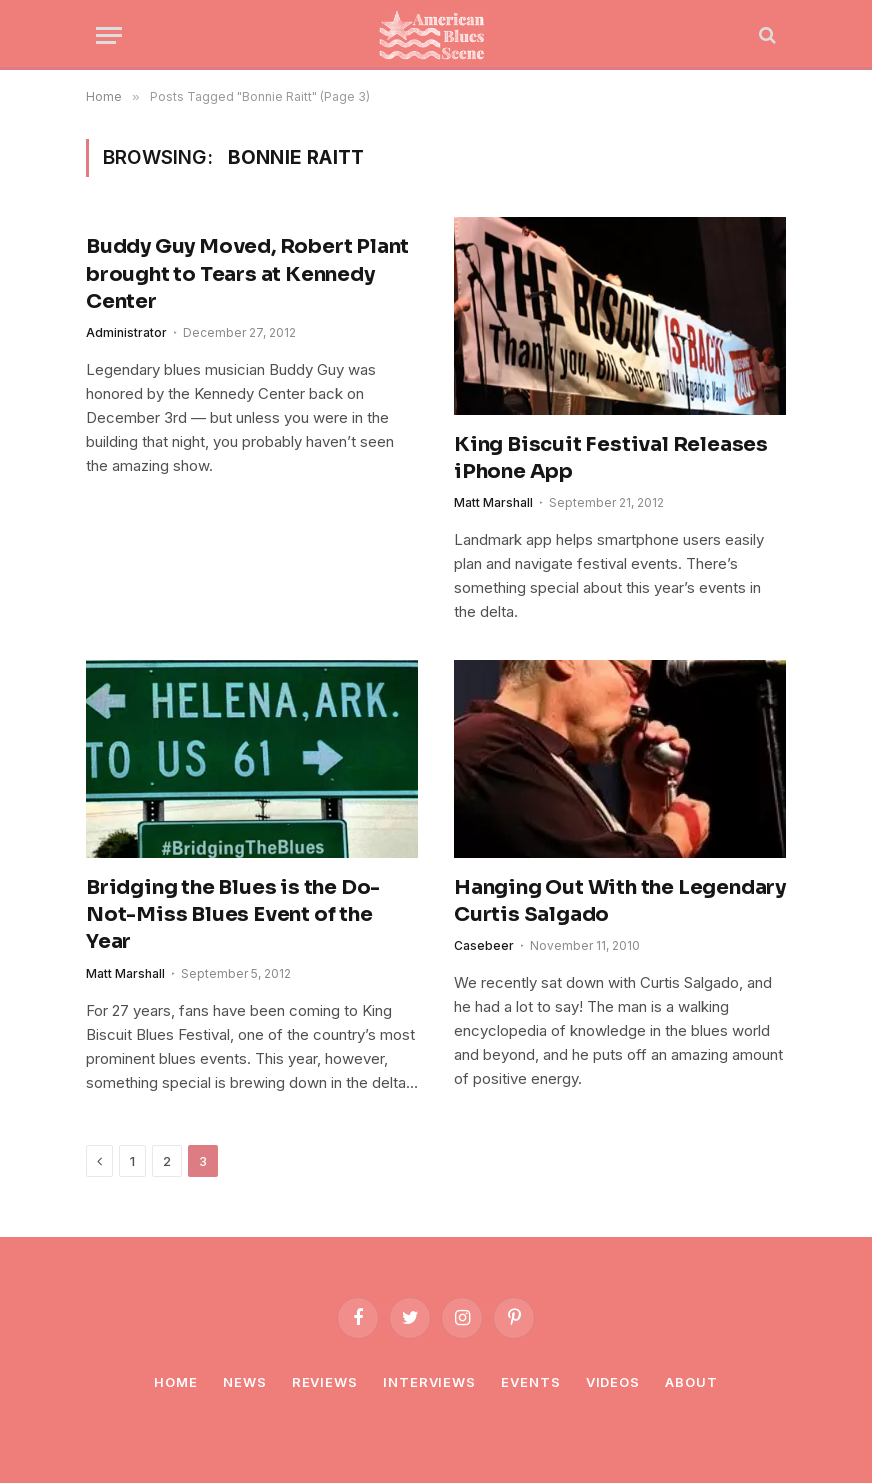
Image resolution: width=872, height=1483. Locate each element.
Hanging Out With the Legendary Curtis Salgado (620, 901)
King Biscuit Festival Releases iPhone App (611, 458)
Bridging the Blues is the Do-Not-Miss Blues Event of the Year (233, 914)
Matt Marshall (493, 502)
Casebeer (484, 945)
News (245, 1382)
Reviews (325, 1382)
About (691, 1382)
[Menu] (109, 35)
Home (176, 1382)
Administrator (126, 332)
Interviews (429, 1382)
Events (530, 1382)
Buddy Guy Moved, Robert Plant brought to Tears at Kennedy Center (247, 273)
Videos (613, 1382)
